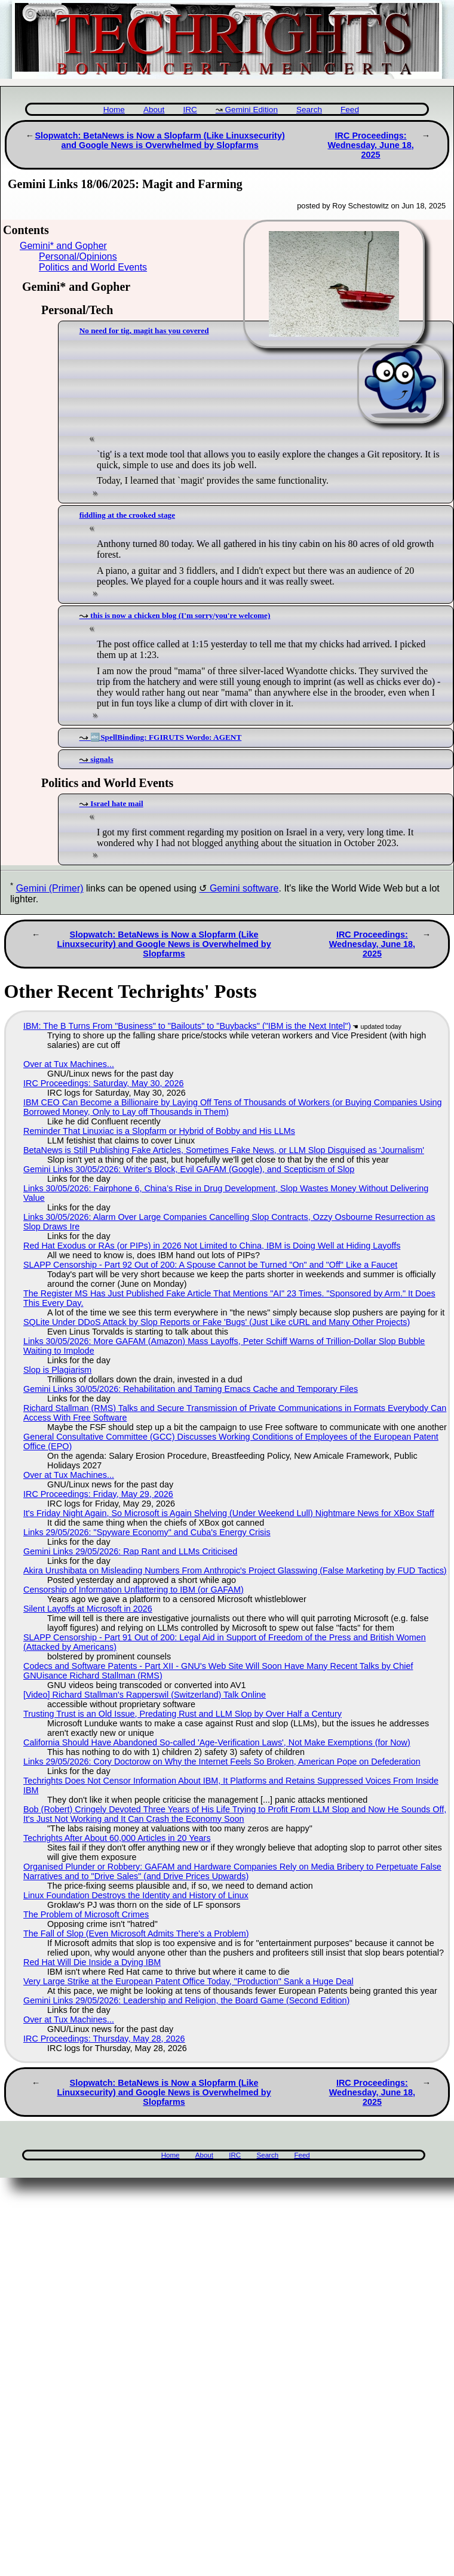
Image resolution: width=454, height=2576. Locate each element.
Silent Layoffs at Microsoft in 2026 (87, 1608)
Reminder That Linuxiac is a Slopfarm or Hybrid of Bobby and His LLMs (159, 1131)
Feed (349, 109)
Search (309, 109)
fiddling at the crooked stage (127, 515)
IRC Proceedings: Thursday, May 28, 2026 (104, 2038)
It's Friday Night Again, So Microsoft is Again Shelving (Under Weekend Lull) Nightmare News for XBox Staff (228, 1513)
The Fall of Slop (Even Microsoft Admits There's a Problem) (136, 1933)
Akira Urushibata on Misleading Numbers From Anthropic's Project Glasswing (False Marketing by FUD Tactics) (235, 1570)
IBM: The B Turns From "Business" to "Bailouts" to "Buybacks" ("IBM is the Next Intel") (187, 1026)
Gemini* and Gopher (63, 246)
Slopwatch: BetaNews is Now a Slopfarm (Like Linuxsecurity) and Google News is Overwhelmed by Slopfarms (159, 140)
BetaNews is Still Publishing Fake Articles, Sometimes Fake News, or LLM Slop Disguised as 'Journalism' (223, 1150)
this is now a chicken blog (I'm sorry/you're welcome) (180, 615)
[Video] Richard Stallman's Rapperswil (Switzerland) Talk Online (144, 1694)
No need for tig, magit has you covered (144, 330)
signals (101, 759)
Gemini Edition (251, 109)
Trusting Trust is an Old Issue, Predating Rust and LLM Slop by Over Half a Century (182, 1714)
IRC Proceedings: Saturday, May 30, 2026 (103, 1083)
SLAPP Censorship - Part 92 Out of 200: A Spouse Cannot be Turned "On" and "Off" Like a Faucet (210, 1264)
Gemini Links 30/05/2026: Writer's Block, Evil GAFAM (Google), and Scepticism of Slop (188, 1169)
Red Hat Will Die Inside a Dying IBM (92, 1962)
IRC (190, 109)
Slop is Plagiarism (57, 1370)
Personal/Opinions (78, 256)
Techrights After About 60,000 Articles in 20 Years (117, 1838)
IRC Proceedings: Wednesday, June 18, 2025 (370, 145)
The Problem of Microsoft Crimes (86, 1914)
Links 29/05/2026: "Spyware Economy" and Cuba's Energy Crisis (147, 1532)
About (154, 109)
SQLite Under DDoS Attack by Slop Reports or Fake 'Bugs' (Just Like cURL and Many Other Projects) (216, 1322)
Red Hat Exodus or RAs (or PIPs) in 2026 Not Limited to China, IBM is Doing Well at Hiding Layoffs (211, 1245)
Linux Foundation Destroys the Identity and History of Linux (136, 1895)
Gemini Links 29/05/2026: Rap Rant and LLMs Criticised (130, 1551)
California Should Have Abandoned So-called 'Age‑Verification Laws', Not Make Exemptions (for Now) (216, 1742)
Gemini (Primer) (50, 888)
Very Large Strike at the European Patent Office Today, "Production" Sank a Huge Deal (188, 1981)
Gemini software (244, 888)
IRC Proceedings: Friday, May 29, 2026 (98, 1494)
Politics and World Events (93, 267)
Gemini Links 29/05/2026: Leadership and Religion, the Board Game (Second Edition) (186, 2000)
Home (114, 109)
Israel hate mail (116, 803)
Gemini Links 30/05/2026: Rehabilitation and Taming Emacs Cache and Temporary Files (190, 1389)
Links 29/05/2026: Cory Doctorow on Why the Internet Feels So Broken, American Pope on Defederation (222, 1761)
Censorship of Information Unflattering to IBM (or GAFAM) (133, 1589)
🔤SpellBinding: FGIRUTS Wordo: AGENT (165, 737)
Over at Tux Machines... (68, 1064)
